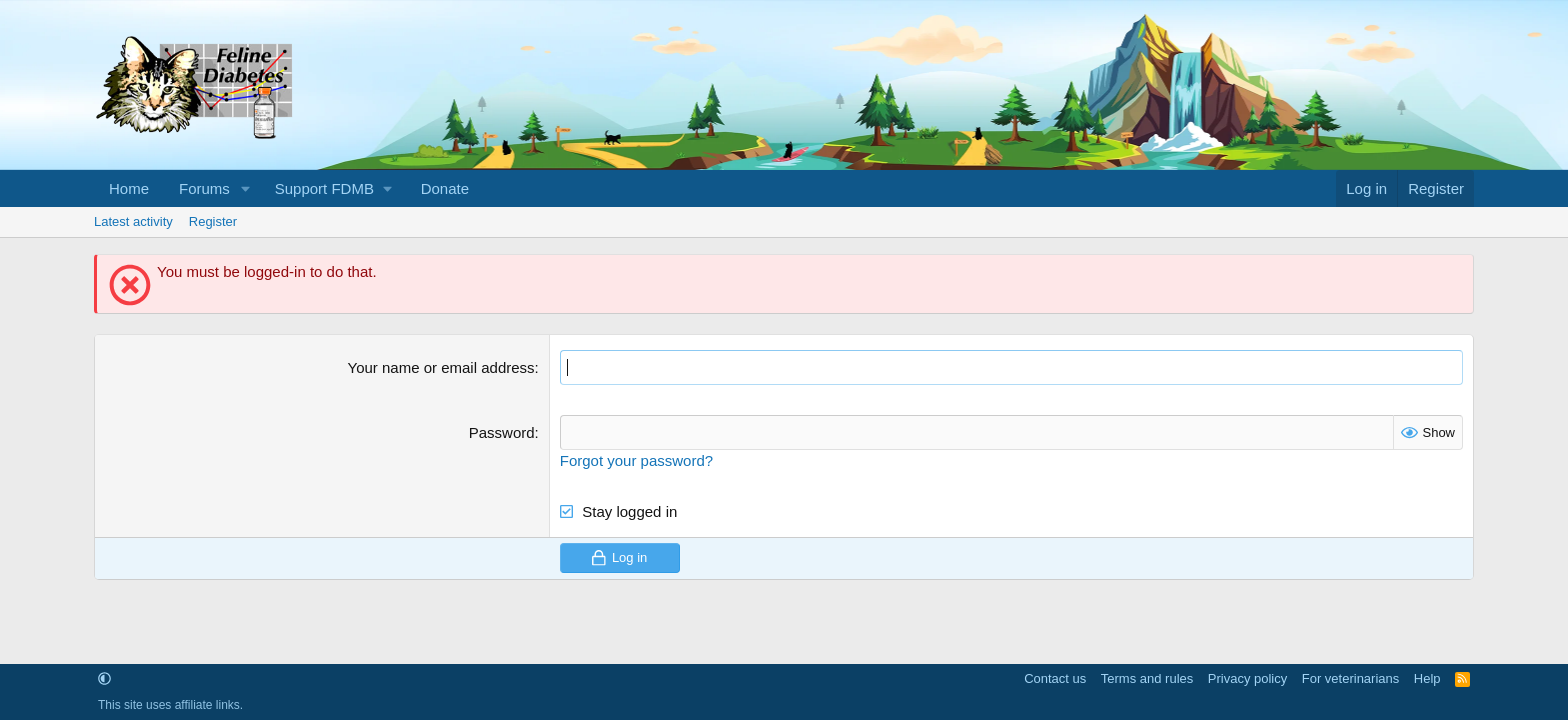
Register (213, 221)
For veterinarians (1351, 678)
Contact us (1055, 678)
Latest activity (133, 221)
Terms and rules (1147, 678)
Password (502, 432)
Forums (204, 188)
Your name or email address (441, 367)
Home (129, 188)
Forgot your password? (636, 460)
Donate (445, 188)
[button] (246, 188)
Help (1427, 678)
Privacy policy (1247, 678)
